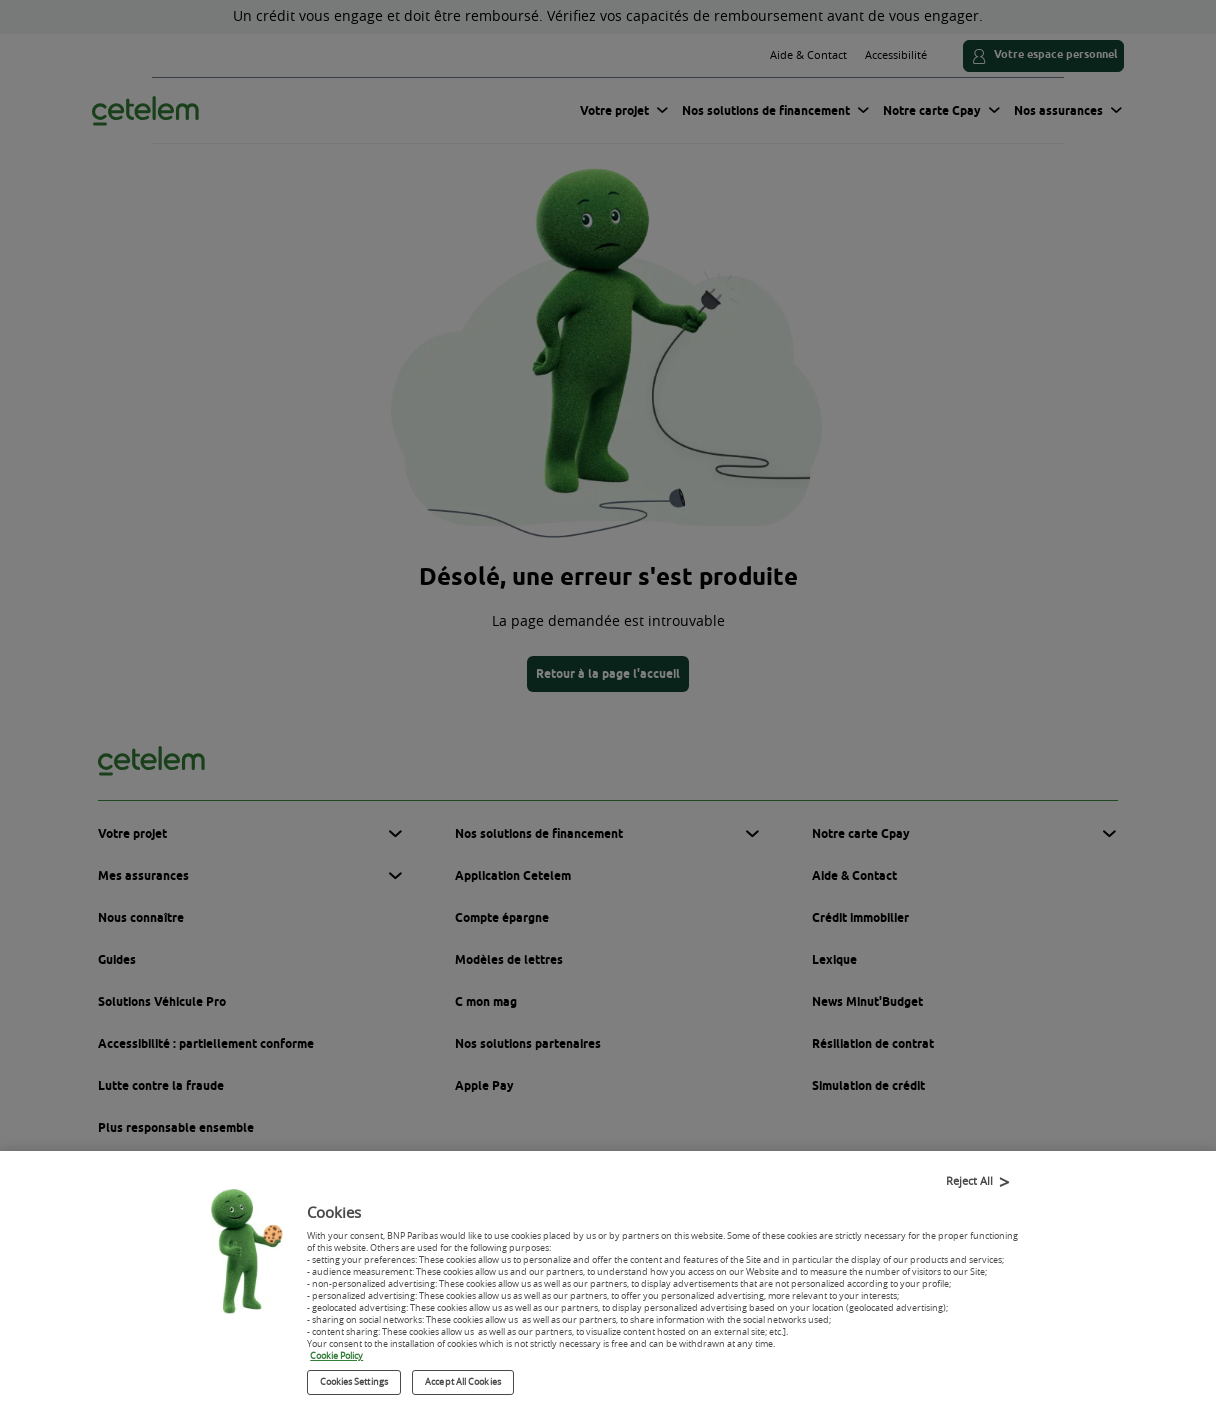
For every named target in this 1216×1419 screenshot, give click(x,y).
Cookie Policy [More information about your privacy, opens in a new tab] (336, 1361)
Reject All (969, 1184)
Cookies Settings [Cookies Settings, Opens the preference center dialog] (354, 1386)
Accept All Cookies (463, 1386)
